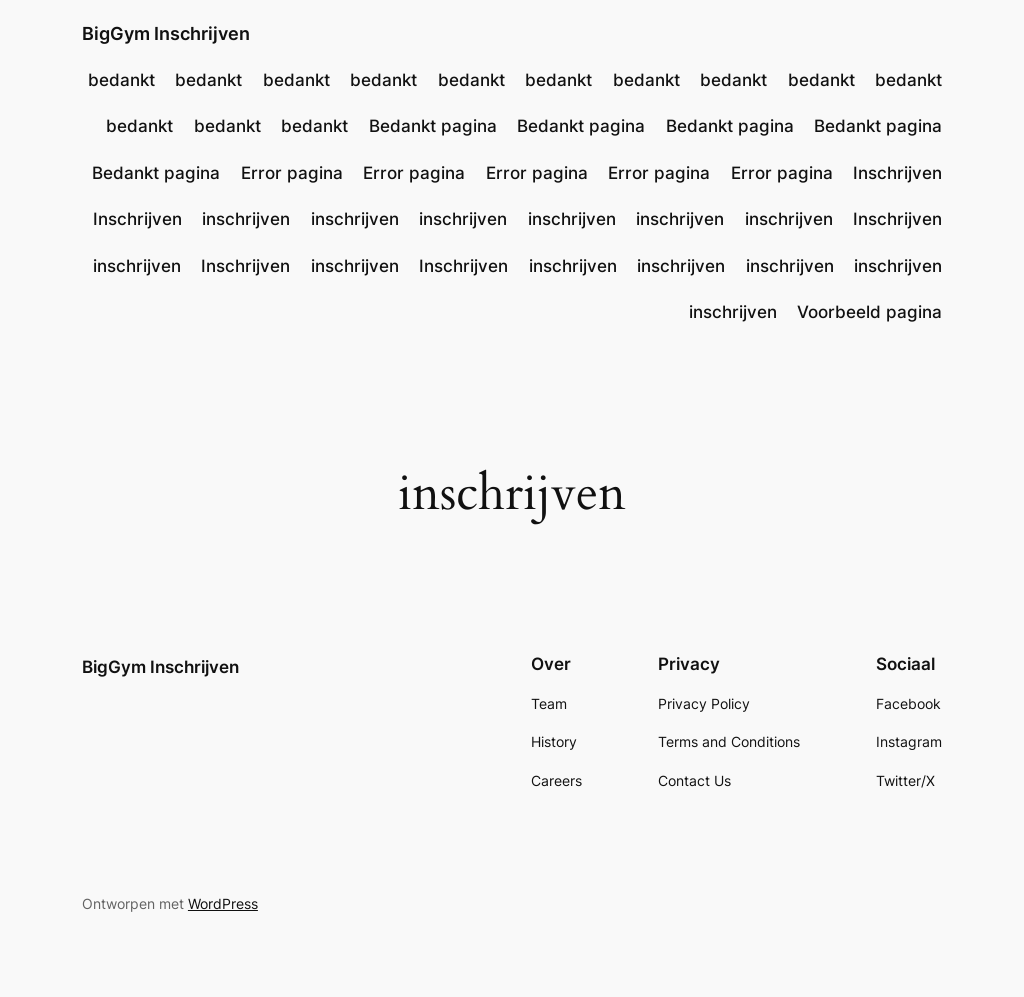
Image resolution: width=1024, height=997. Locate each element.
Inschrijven (897, 173)
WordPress (223, 903)
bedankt (121, 80)
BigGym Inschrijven (166, 33)
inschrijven (246, 219)
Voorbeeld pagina (869, 312)
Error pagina (292, 173)
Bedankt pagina (433, 126)
